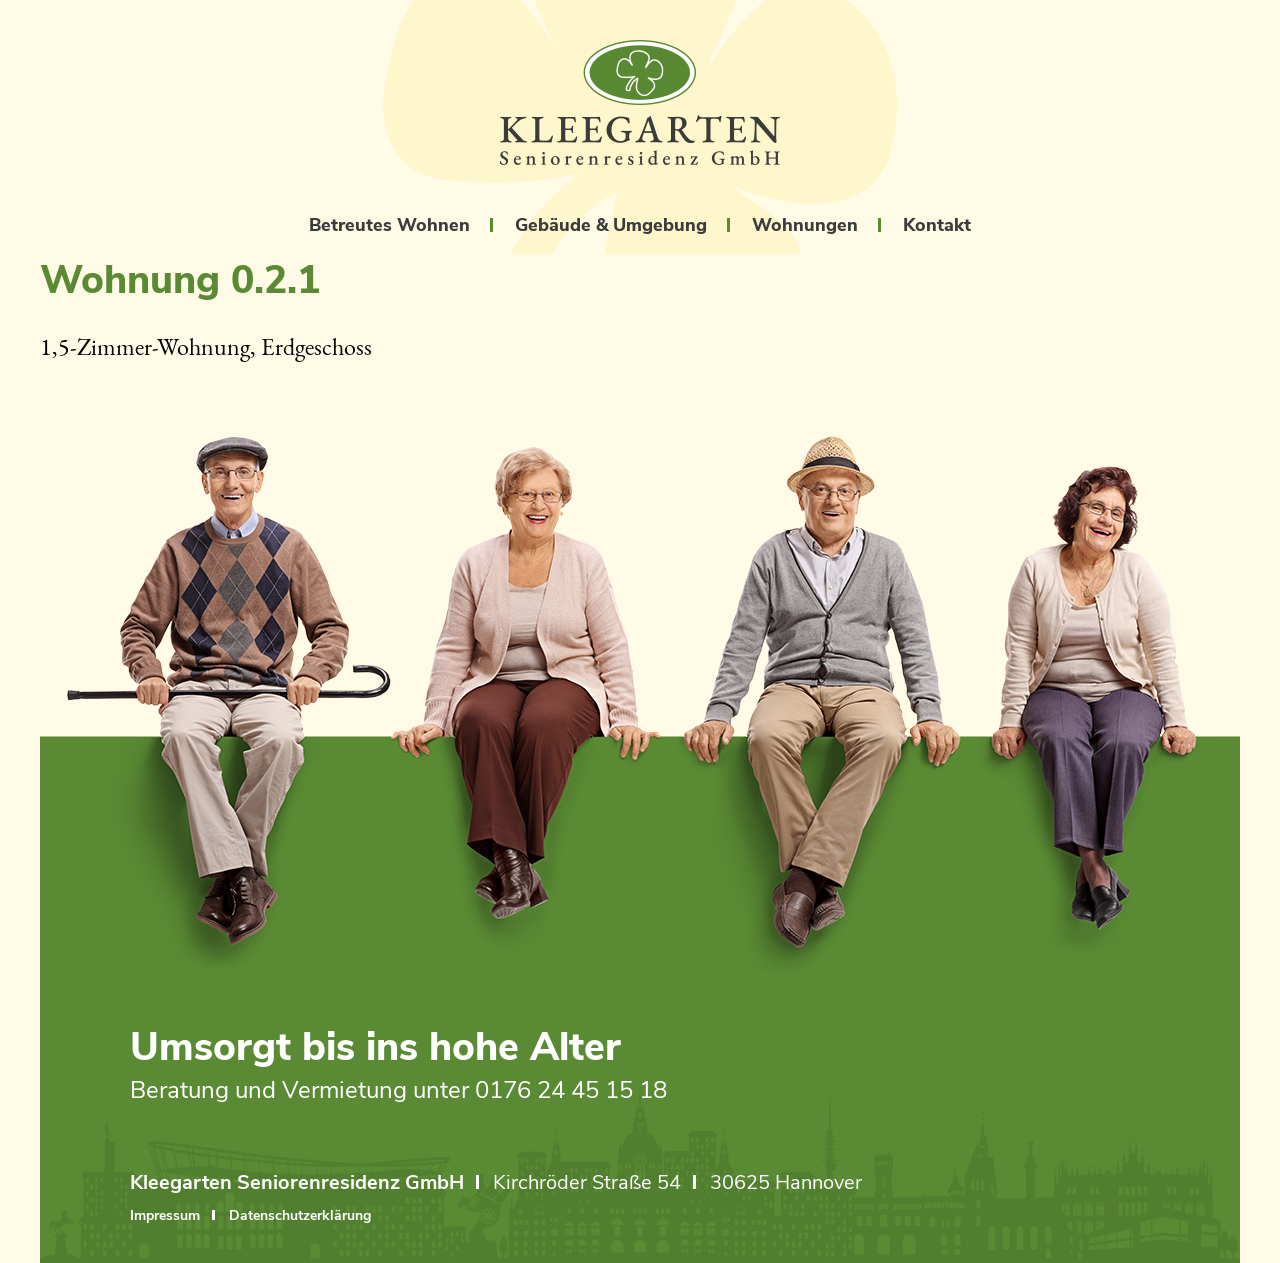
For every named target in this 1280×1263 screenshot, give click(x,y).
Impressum (165, 1217)
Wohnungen (805, 225)
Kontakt (937, 225)
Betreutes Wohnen (389, 225)
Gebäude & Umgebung (611, 225)
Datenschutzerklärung (300, 1217)
